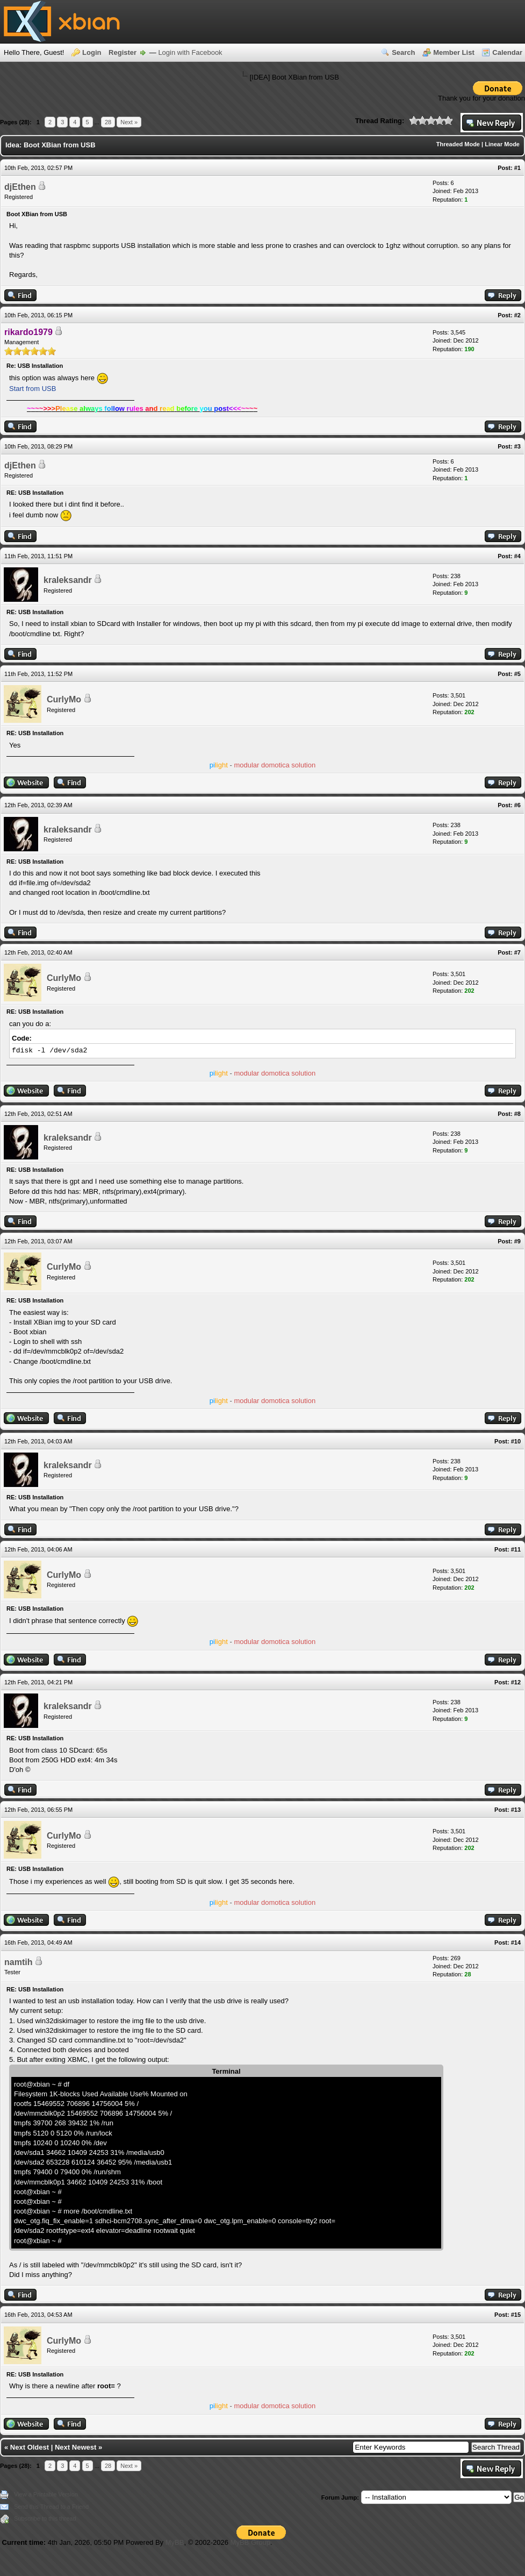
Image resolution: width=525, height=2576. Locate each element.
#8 (517, 1114)
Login (91, 52)
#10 (516, 1441)
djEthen (20, 186)
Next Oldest (29, 2447)
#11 (516, 1549)
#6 (517, 805)
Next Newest (75, 2447)
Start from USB (32, 389)
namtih (18, 1962)
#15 (516, 2314)
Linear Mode (502, 144)
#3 (517, 446)
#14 (516, 1942)
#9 (517, 1241)
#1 (517, 168)
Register (122, 52)
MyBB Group (250, 2542)
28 (108, 122)
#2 (517, 315)
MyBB (175, 2542)
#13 (516, 1809)
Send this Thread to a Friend (51, 2506)
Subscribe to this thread (45, 2518)
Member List (453, 52)
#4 (517, 556)
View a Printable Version (46, 2494)
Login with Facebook (190, 52)
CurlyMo (64, 699)
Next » (129, 122)
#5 (517, 674)
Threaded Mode (458, 144)
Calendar (507, 52)
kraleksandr (68, 580)
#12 (516, 1682)
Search (403, 52)
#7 (517, 952)
